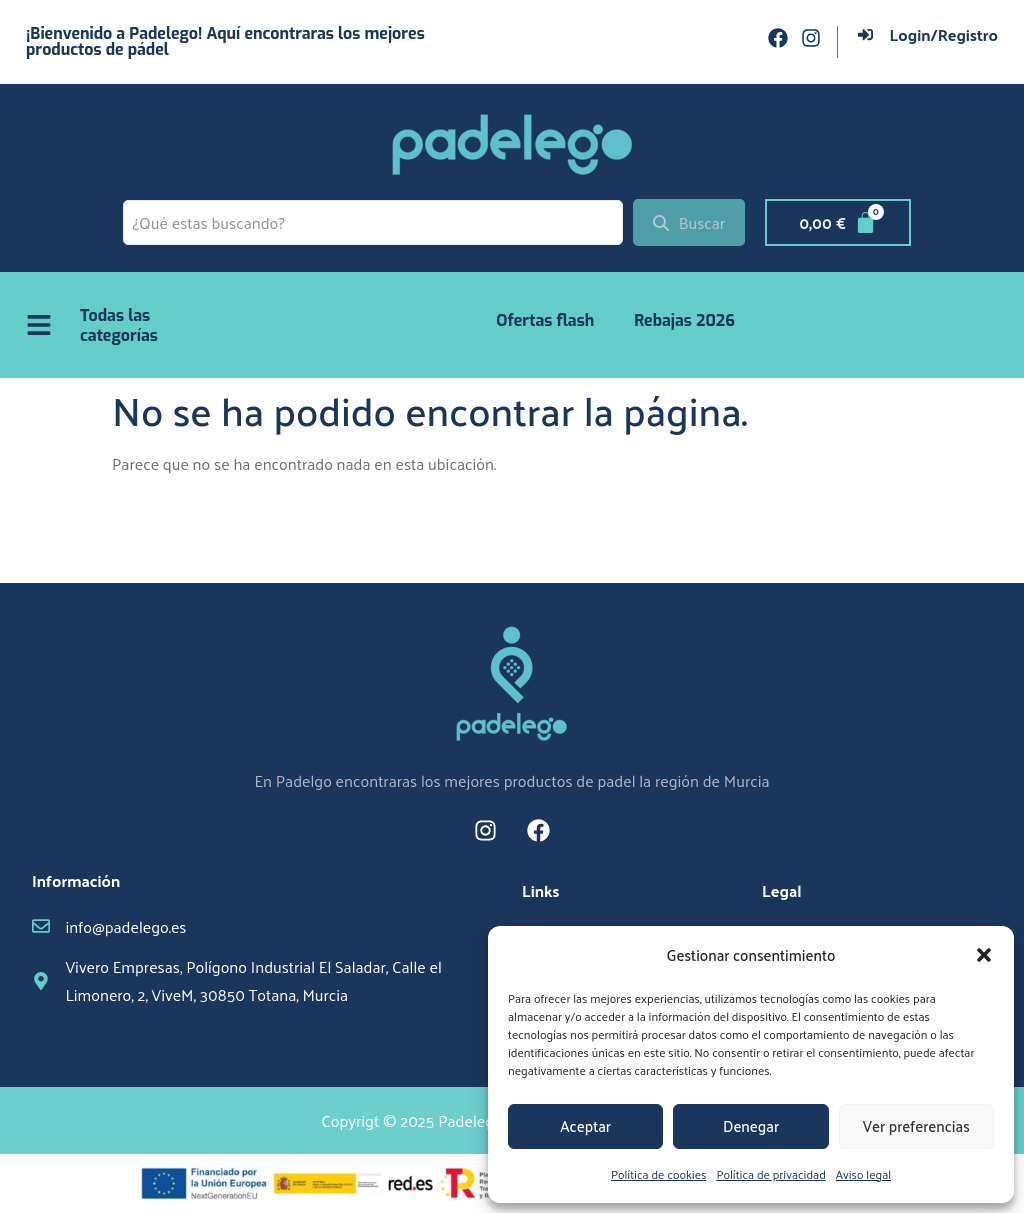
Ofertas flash (545, 320)
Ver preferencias (916, 1125)
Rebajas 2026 (684, 320)
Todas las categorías (119, 325)
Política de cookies (658, 1174)
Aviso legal (863, 1174)
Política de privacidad (770, 1174)
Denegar (751, 1125)
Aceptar (585, 1125)
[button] (984, 955)
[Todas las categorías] (39, 325)
